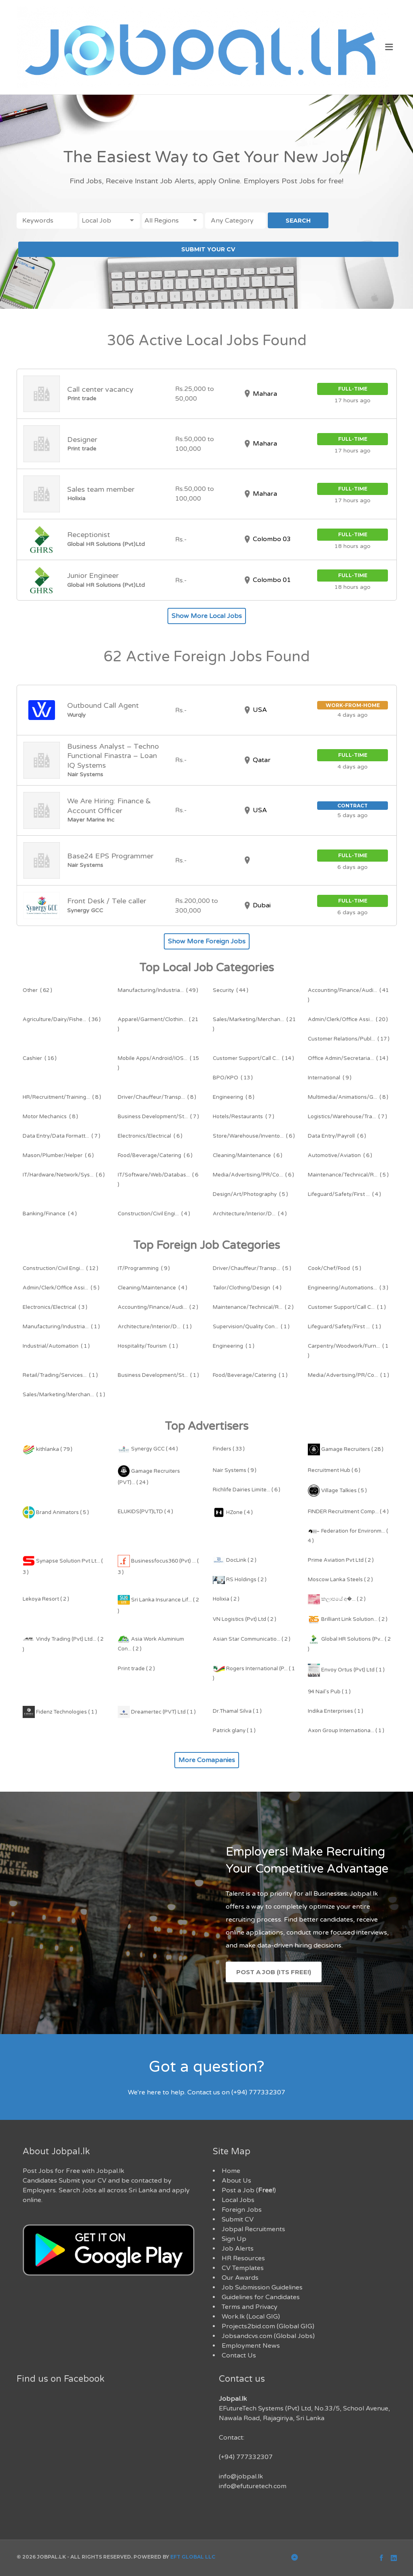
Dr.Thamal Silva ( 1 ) (237, 1711)
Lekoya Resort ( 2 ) (46, 1599)
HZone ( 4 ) (233, 1512)
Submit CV (238, 2219)
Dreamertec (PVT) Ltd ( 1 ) (157, 1712)
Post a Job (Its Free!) (273, 1972)
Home (231, 2171)
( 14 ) (253, 1058)
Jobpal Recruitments (253, 2229)
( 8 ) (62, 1097)
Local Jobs (238, 2200)
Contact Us (239, 2355)
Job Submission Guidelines (262, 2287)
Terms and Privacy (249, 2307)
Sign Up (234, 2239)
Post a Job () (249, 2190)
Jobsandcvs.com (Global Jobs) (268, 2336)
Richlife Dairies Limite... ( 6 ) (246, 1490)
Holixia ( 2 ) (226, 1599)
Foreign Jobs (242, 2210)
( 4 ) (344, 1194)
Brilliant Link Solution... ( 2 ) (348, 1619)
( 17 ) (349, 1039)
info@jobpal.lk (241, 2476)
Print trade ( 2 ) (136, 1668)
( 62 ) (37, 990)
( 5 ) (348, 1175)
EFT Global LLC (192, 2557)
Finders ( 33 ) (229, 1449)
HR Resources (243, 2258)
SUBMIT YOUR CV (208, 249)
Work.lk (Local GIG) (251, 2317)
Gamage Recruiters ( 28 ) (345, 1449)
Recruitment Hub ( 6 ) (334, 1470)
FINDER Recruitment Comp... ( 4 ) (348, 1511)
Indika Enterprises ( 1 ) (335, 1711)
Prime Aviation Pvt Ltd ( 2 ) (341, 1560)
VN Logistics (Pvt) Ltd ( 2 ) (244, 1619)
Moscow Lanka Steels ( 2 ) (340, 1579)
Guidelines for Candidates (261, 2297)
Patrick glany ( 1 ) (234, 1730)
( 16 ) (40, 1058)
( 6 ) (150, 1136)
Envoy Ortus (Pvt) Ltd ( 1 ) (346, 1670)
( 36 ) (62, 1019)
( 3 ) (348, 1288)
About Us (236, 2181)
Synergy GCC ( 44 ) (148, 1449)
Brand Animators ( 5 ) (56, 1512)
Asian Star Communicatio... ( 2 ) (251, 1639)
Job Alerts (238, 2249)
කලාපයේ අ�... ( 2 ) (337, 1599)
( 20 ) (348, 1019)
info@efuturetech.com (252, 2486)
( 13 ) (233, 1078)
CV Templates (243, 2268)
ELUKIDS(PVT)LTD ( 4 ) (145, 1511)
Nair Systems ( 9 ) (234, 1470)
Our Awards (240, 2278)
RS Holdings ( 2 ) (240, 1579)
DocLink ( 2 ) (234, 1560)
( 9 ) (330, 1078)
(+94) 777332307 (246, 2457)
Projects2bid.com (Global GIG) (268, 2326)
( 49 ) (158, 990)
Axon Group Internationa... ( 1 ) (346, 1730)
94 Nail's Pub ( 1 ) (329, 1691)
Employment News (251, 2346)
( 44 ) (230, 990)
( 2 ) (158, 1307)
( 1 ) (347, 1307)
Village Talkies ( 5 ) (337, 1490)
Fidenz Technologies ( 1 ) (60, 1712)
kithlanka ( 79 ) (47, 1449)
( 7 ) (158, 1116)
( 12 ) (60, 1268)
